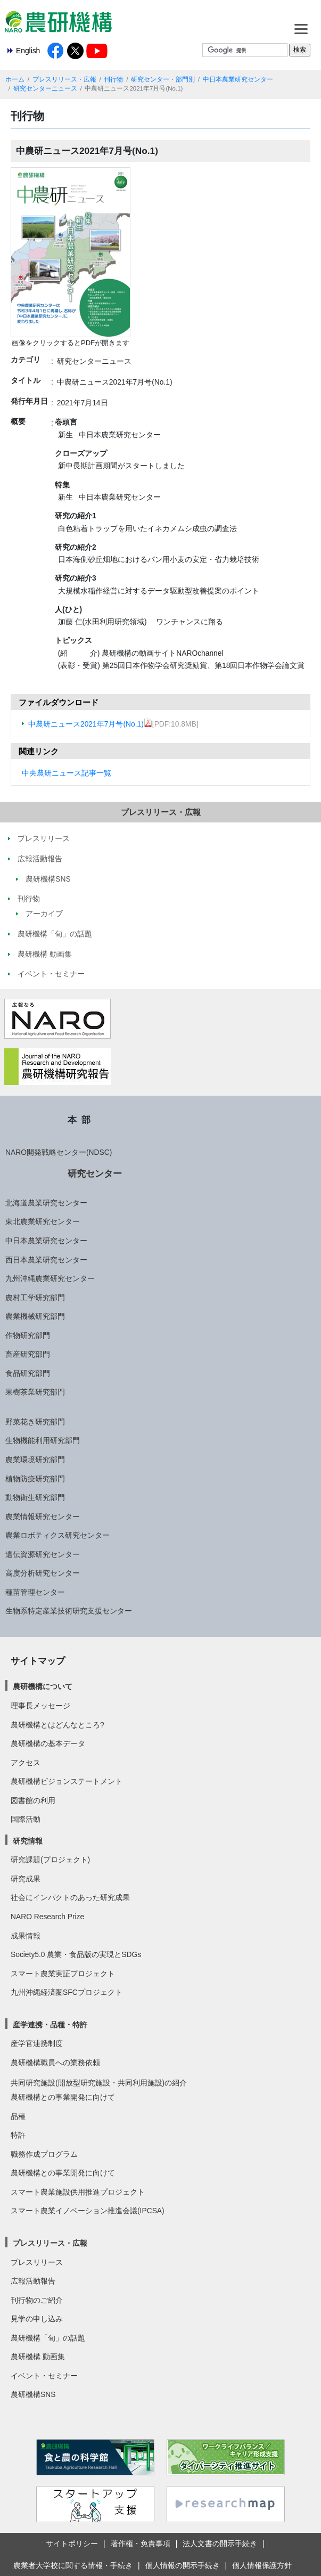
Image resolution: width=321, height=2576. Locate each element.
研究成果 (25, 1878)
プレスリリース (37, 2262)
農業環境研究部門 (35, 1459)
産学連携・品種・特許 (50, 2024)
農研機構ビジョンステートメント (66, 1781)
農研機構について (42, 1686)
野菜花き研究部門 (35, 1421)
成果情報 (25, 1935)
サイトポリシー (72, 2543)
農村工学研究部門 (35, 1297)
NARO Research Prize (47, 1916)
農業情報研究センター (42, 1516)
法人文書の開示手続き (220, 2543)
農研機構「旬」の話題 (48, 2338)
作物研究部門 (27, 1335)
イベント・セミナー (44, 2375)
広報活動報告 (33, 2281)
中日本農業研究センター (238, 79)
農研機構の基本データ (48, 1743)
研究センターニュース (45, 88)
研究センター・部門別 (163, 79)
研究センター (95, 1173)
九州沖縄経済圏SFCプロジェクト (66, 1992)
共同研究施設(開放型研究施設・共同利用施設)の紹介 (99, 2082)
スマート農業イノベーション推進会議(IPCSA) (87, 2210)
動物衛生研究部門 (35, 1497)
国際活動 (25, 1819)
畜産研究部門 (27, 1354)
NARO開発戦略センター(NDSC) (58, 1152)
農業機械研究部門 (35, 1316)
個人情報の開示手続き (182, 2565)
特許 (18, 2135)
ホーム (14, 79)
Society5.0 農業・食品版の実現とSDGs (76, 1954)
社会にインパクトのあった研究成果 (70, 1897)
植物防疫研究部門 (35, 1478)
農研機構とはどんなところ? (57, 1725)
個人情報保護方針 (262, 2565)
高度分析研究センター (42, 1573)
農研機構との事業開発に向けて (63, 2097)
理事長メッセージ (40, 1705)
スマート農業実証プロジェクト (63, 1973)
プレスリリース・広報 (64, 79)
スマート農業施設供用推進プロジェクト (78, 2192)
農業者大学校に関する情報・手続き (73, 2565)
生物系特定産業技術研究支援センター (68, 1611)
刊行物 (113, 79)
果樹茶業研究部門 (35, 1392)
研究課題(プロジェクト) (50, 1859)
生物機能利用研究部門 (42, 1440)
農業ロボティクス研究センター (57, 1535)
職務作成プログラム (44, 2154)
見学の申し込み (37, 2318)
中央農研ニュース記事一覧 (66, 773)
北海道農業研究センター (46, 1203)
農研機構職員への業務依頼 (55, 2062)
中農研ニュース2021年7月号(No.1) (90, 724)
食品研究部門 (27, 1373)
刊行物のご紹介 (37, 2300)
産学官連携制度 (37, 2043)
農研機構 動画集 (38, 2356)
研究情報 (28, 1841)
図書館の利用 (33, 1800)
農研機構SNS (33, 2394)
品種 (18, 2116)
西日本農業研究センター (46, 1260)
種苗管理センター (35, 1592)
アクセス (25, 1762)
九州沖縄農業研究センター (50, 1278)
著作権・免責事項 (140, 2543)
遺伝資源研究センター (42, 1554)
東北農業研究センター (42, 1221)
